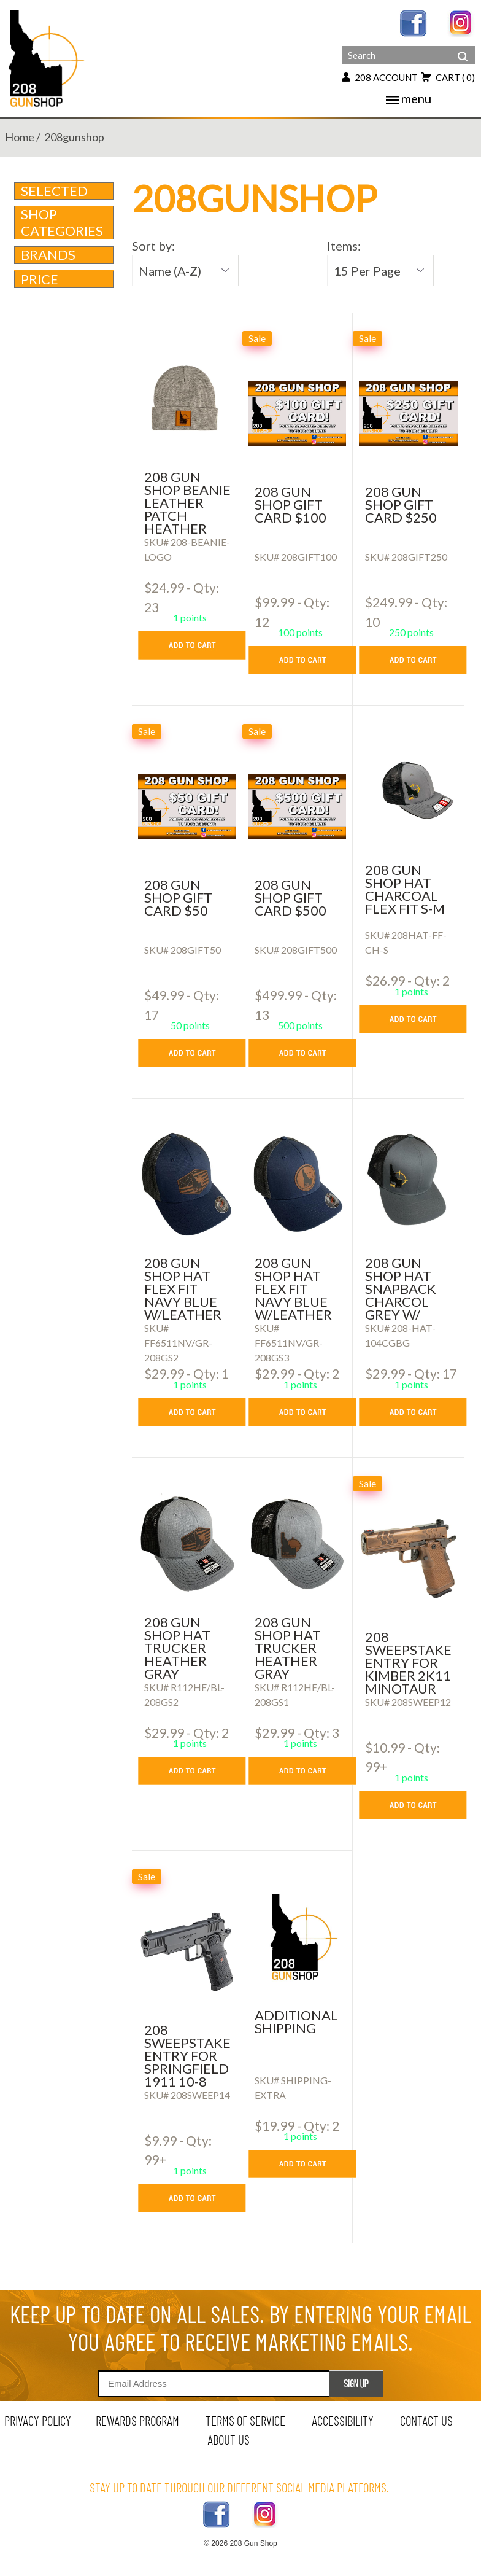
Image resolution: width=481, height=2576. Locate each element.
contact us (426, 2420)
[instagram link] (461, 22)
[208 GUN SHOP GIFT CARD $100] (297, 413)
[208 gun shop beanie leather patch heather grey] (187, 398)
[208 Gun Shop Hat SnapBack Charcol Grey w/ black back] (408, 1184)
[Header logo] (47, 57)
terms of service (245, 2420)
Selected (54, 190)
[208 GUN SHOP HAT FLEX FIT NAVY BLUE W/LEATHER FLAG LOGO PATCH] (187, 1184)
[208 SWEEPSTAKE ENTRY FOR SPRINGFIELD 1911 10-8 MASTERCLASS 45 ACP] (187, 1951)
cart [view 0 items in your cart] (448, 77)
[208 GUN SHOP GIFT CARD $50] (187, 806)
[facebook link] (413, 22)
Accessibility (343, 2420)
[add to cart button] (201, 645)
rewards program (137, 2420)
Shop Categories (65, 222)
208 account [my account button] (380, 77)
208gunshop (74, 137)
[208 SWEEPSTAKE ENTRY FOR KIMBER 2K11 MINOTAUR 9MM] (408, 1558)
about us (228, 2439)
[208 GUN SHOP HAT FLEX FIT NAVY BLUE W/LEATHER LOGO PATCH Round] (297, 1184)
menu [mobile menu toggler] (408, 98)
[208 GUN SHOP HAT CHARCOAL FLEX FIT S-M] (408, 791)
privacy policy (37, 2420)
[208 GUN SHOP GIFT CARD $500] (297, 806)
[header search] (462, 47)
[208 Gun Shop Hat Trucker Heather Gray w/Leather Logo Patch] (297, 1543)
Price (65, 279)
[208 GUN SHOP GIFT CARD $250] (408, 413)
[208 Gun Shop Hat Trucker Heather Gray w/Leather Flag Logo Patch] (187, 1543)
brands (65, 254)
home (19, 137)
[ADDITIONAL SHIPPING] (297, 1936)
